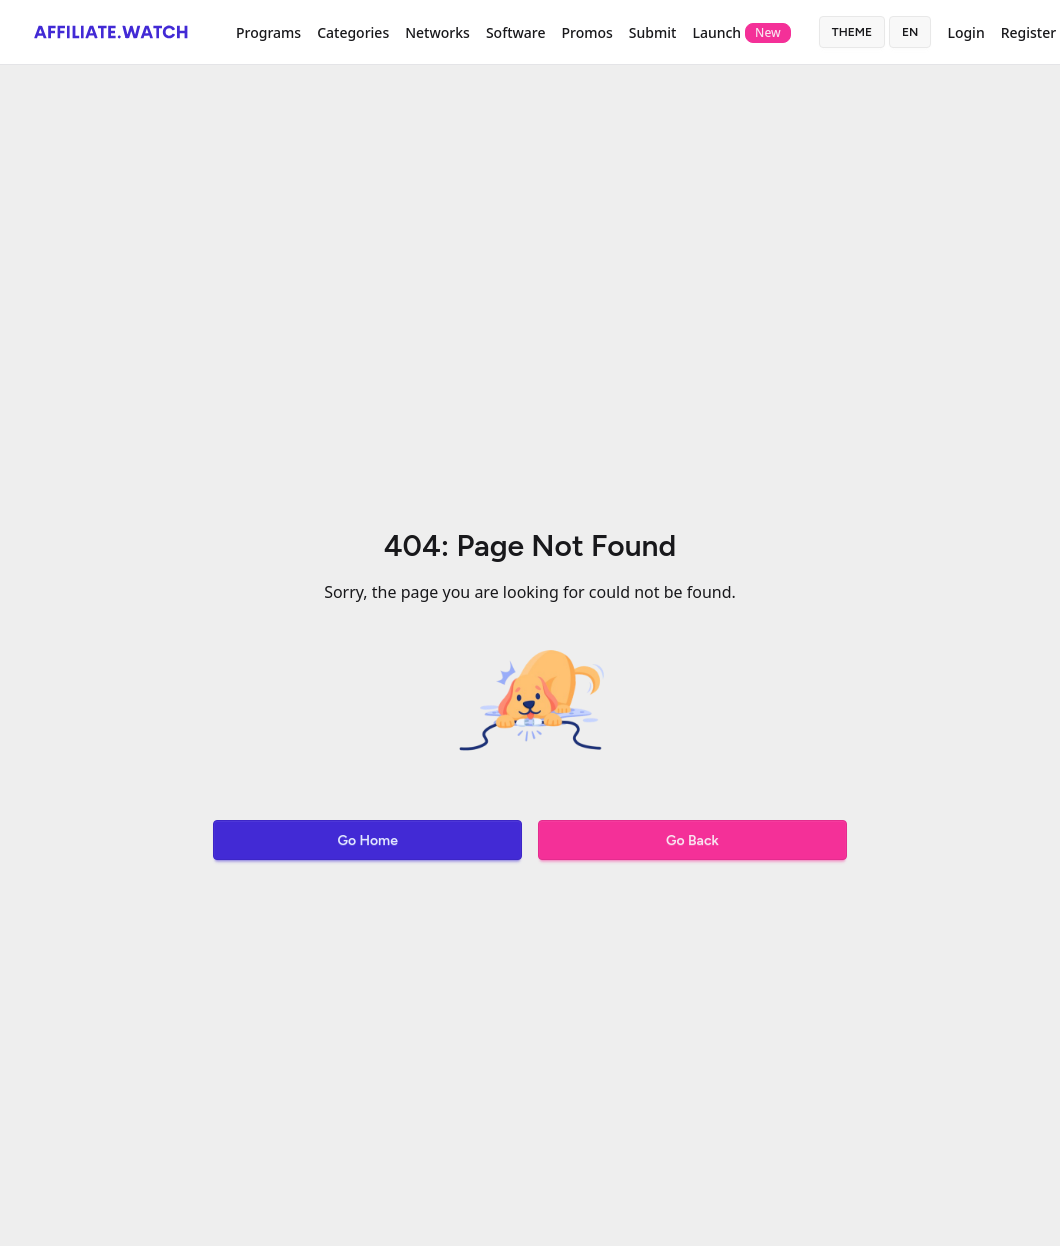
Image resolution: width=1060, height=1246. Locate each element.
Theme (852, 32)
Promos (586, 32)
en (910, 32)
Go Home (367, 840)
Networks (437, 32)
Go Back (692, 840)
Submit (653, 32)
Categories (353, 32)
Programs (268, 32)
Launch (741, 33)
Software (516, 32)
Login (965, 32)
